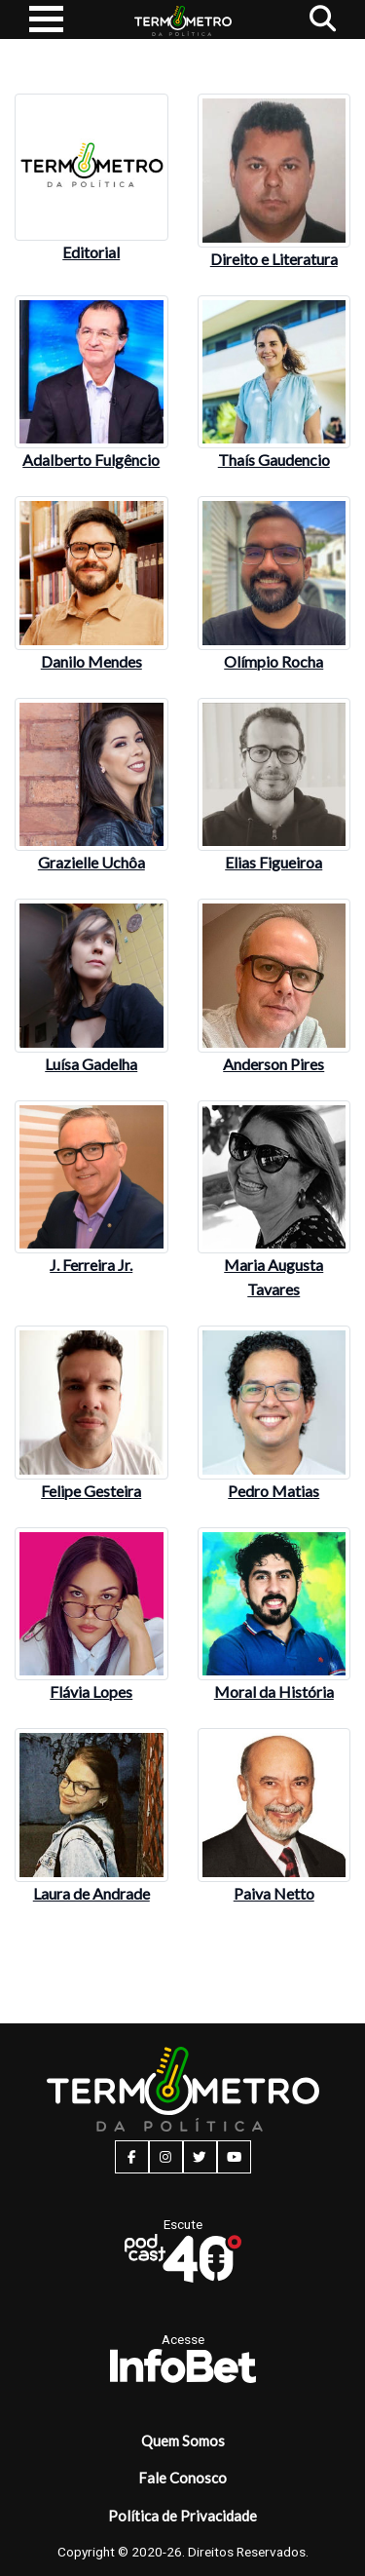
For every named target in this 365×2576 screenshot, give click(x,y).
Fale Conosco (182, 2477)
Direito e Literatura (274, 259)
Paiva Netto (274, 1893)
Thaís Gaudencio (274, 459)
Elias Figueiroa (273, 862)
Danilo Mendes (91, 661)
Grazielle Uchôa (91, 862)
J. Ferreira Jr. (91, 1264)
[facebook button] (132, 2156)
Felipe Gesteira (91, 1490)
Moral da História (274, 1691)
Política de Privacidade (182, 2515)
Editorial (91, 252)
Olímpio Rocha (273, 661)
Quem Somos (183, 2440)
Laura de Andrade (91, 1893)
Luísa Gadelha (91, 1064)
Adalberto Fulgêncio (91, 459)
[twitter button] (200, 2156)
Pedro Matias (273, 1490)
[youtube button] (234, 2156)
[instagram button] (166, 2156)
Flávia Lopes (91, 1691)
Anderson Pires (273, 1064)
